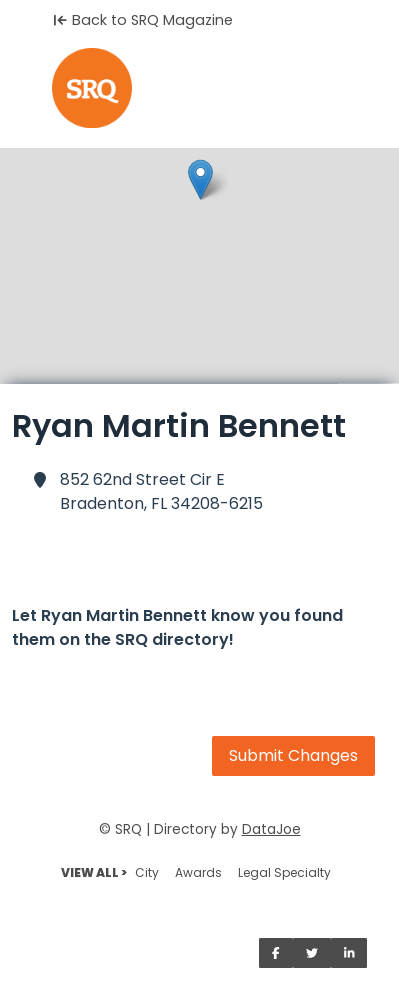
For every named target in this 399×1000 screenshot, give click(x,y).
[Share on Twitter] (312, 953)
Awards (198, 872)
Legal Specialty (284, 872)
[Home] (199, 88)
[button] (200, 179)
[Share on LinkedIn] (349, 953)
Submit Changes (293, 755)
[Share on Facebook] (276, 953)
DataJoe (271, 829)
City (147, 872)
